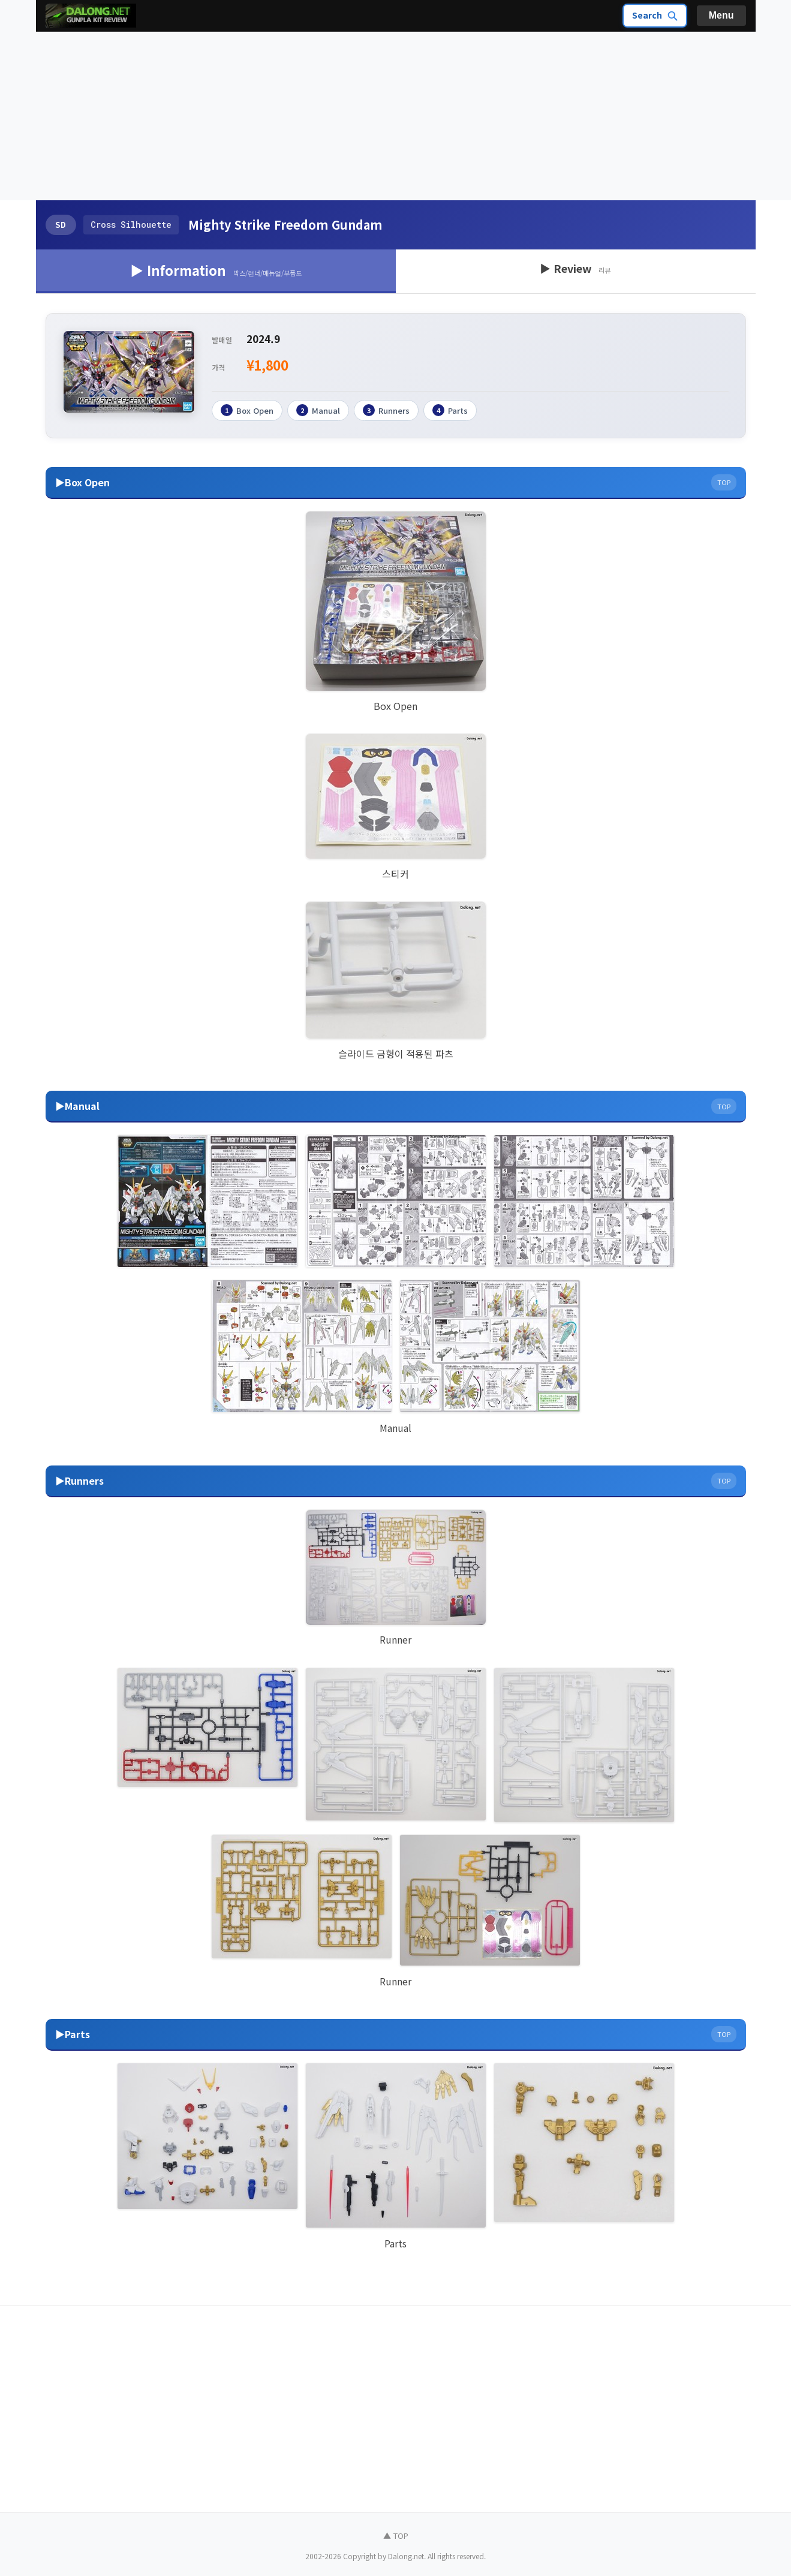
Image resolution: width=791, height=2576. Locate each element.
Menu (721, 15)
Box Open (247, 410)
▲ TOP (395, 2535)
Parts (450, 410)
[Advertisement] (396, 116)
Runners (386, 410)
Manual (318, 410)
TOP (723, 481)
